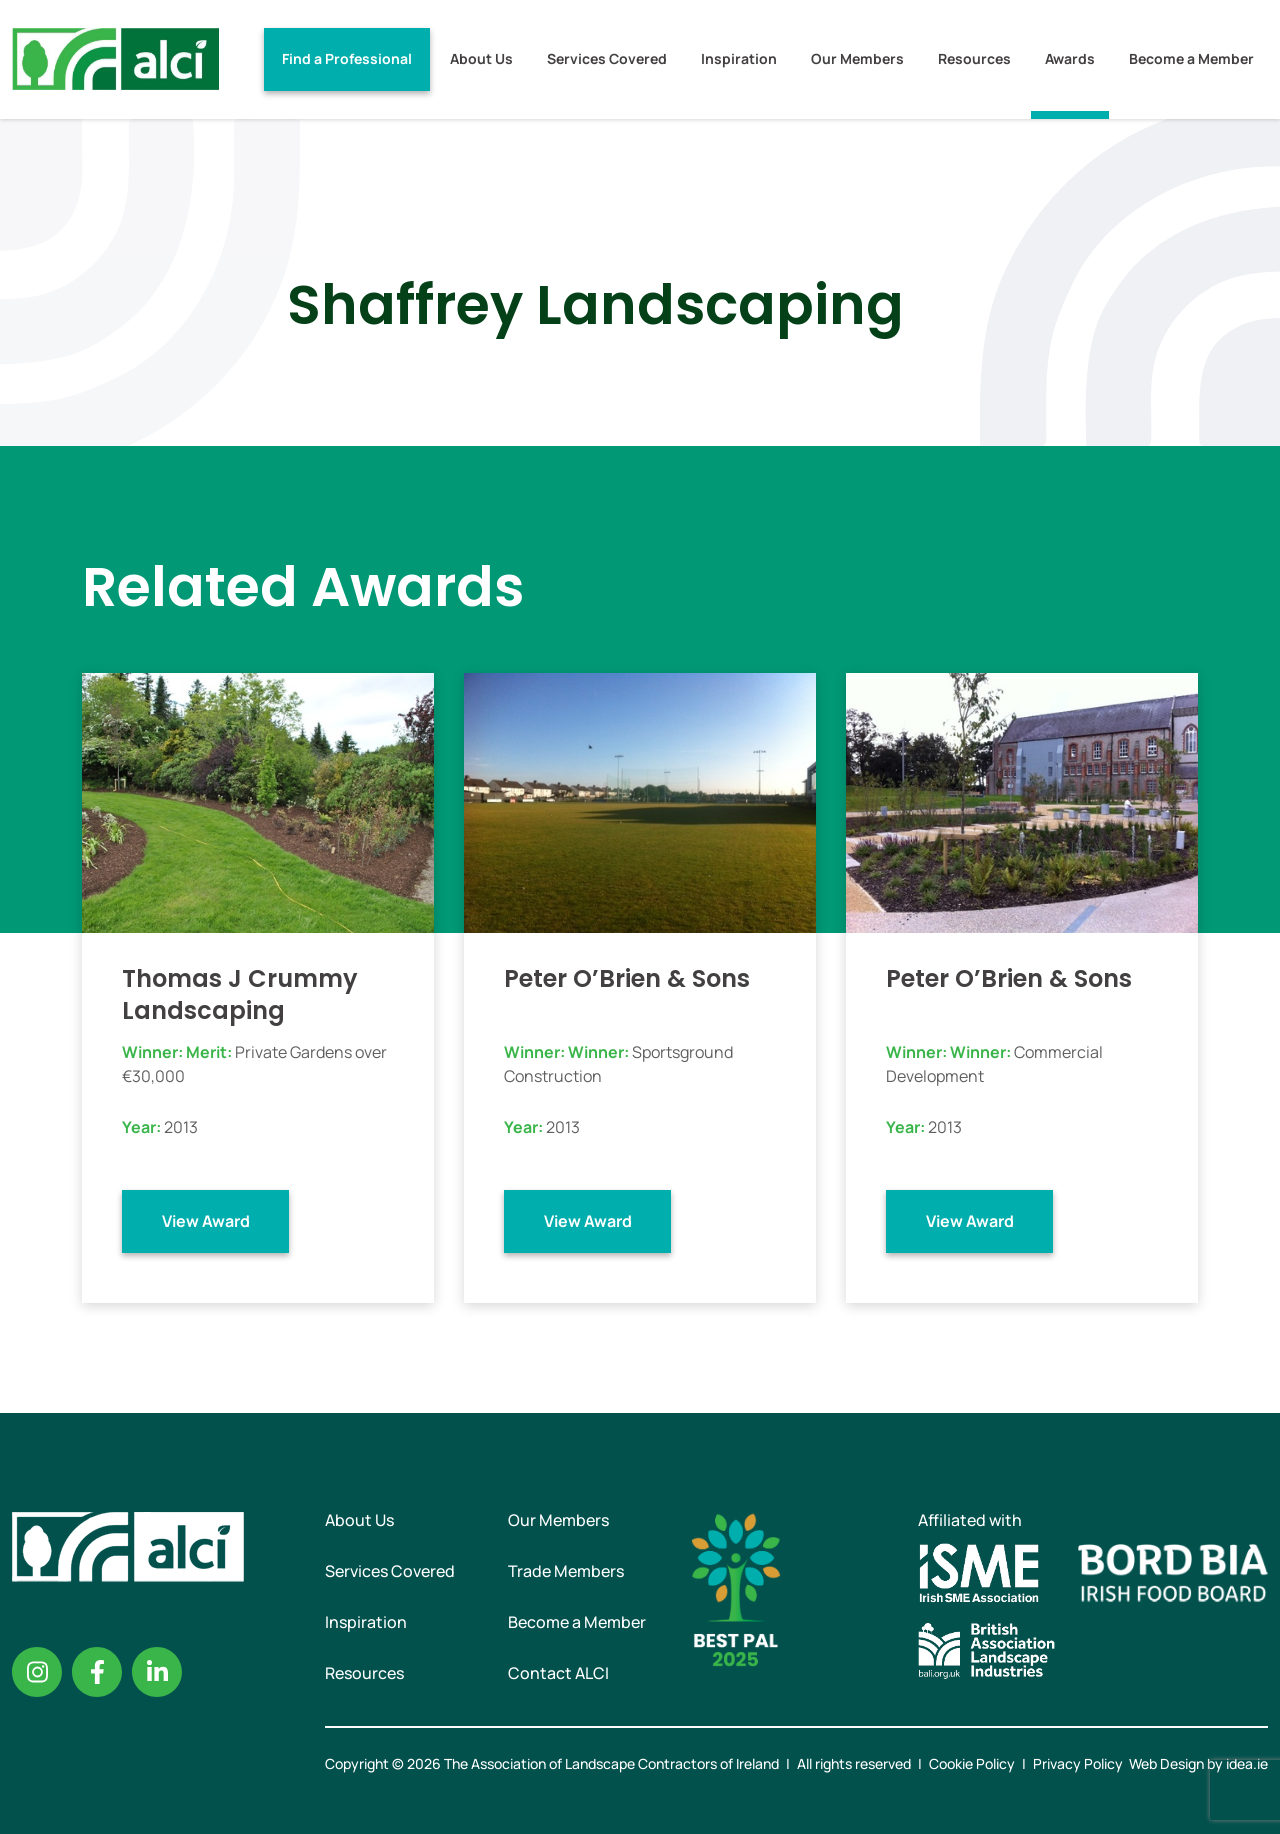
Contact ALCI (558, 1673)
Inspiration (739, 58)
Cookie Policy (972, 1763)
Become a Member (1191, 58)
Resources (974, 58)
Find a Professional (347, 58)
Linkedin (157, 1672)
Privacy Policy (1078, 1763)
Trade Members (566, 1571)
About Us (481, 58)
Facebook (97, 1672)
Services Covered (607, 58)
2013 (181, 1127)
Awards (1070, 58)
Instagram (37, 1672)
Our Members (857, 58)
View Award (206, 1221)
